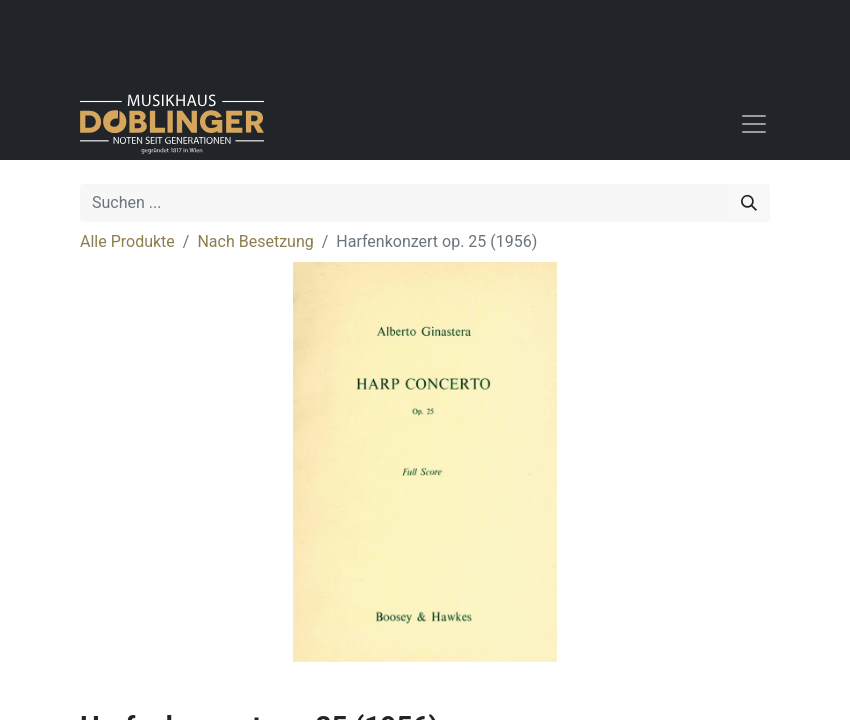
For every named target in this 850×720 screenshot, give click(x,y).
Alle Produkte (127, 241)
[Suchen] (749, 203)
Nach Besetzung (255, 241)
